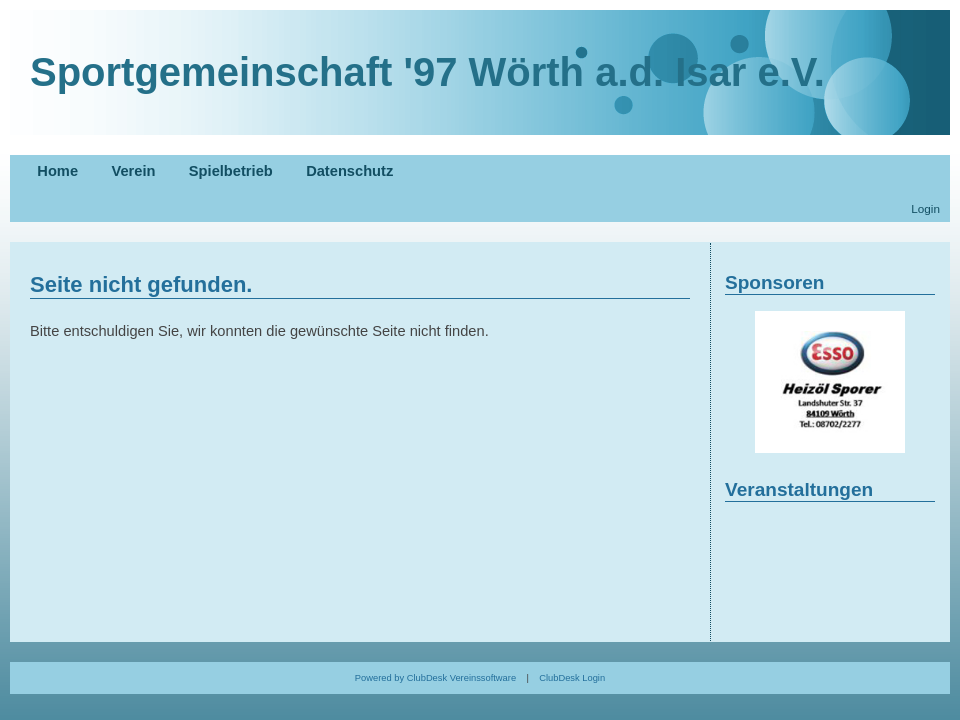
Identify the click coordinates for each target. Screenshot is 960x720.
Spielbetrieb (231, 171)
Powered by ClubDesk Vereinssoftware (435, 678)
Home (57, 171)
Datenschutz (349, 171)
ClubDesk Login (572, 678)
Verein (133, 171)
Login (925, 208)
